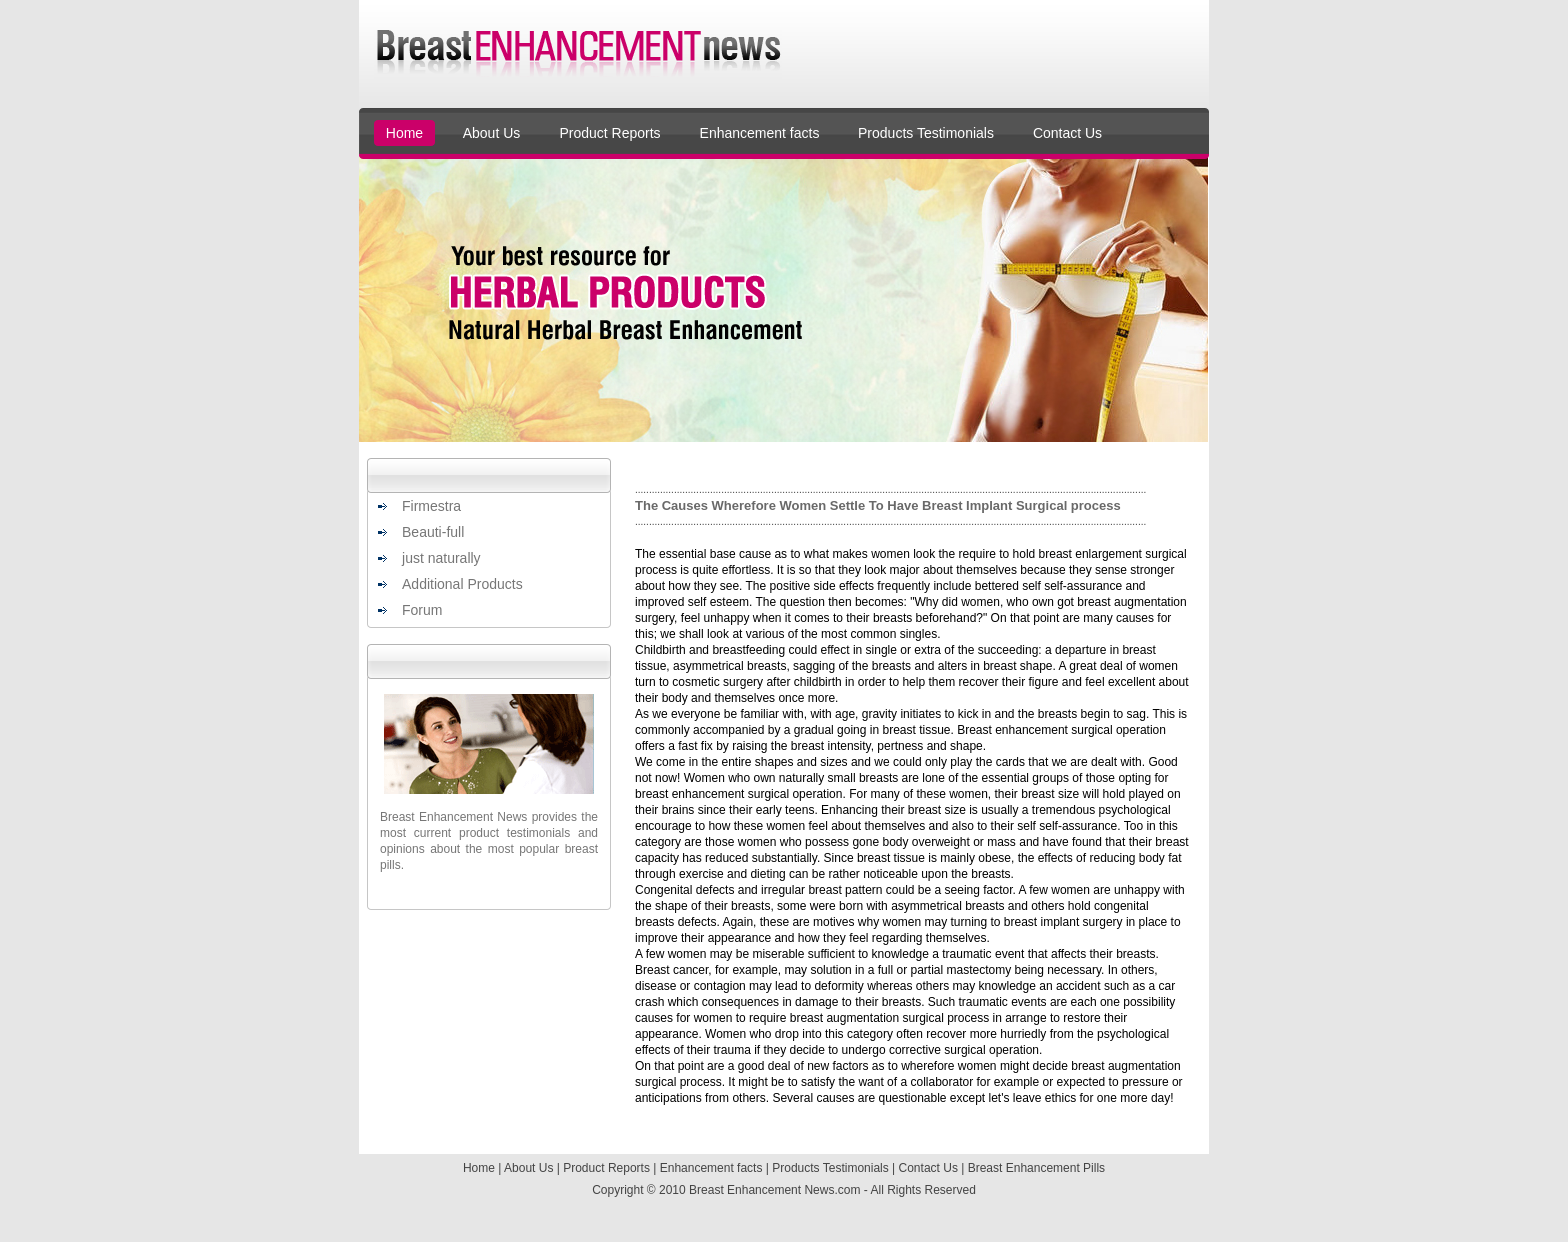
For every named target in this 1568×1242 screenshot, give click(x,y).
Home (404, 133)
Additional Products (462, 584)
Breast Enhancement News (761, 1190)
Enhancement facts (760, 133)
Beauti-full (433, 532)
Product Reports (609, 133)
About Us (492, 133)
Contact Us (1067, 133)
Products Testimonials (926, 133)
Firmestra (431, 506)
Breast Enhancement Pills (1036, 1168)
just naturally (441, 558)
